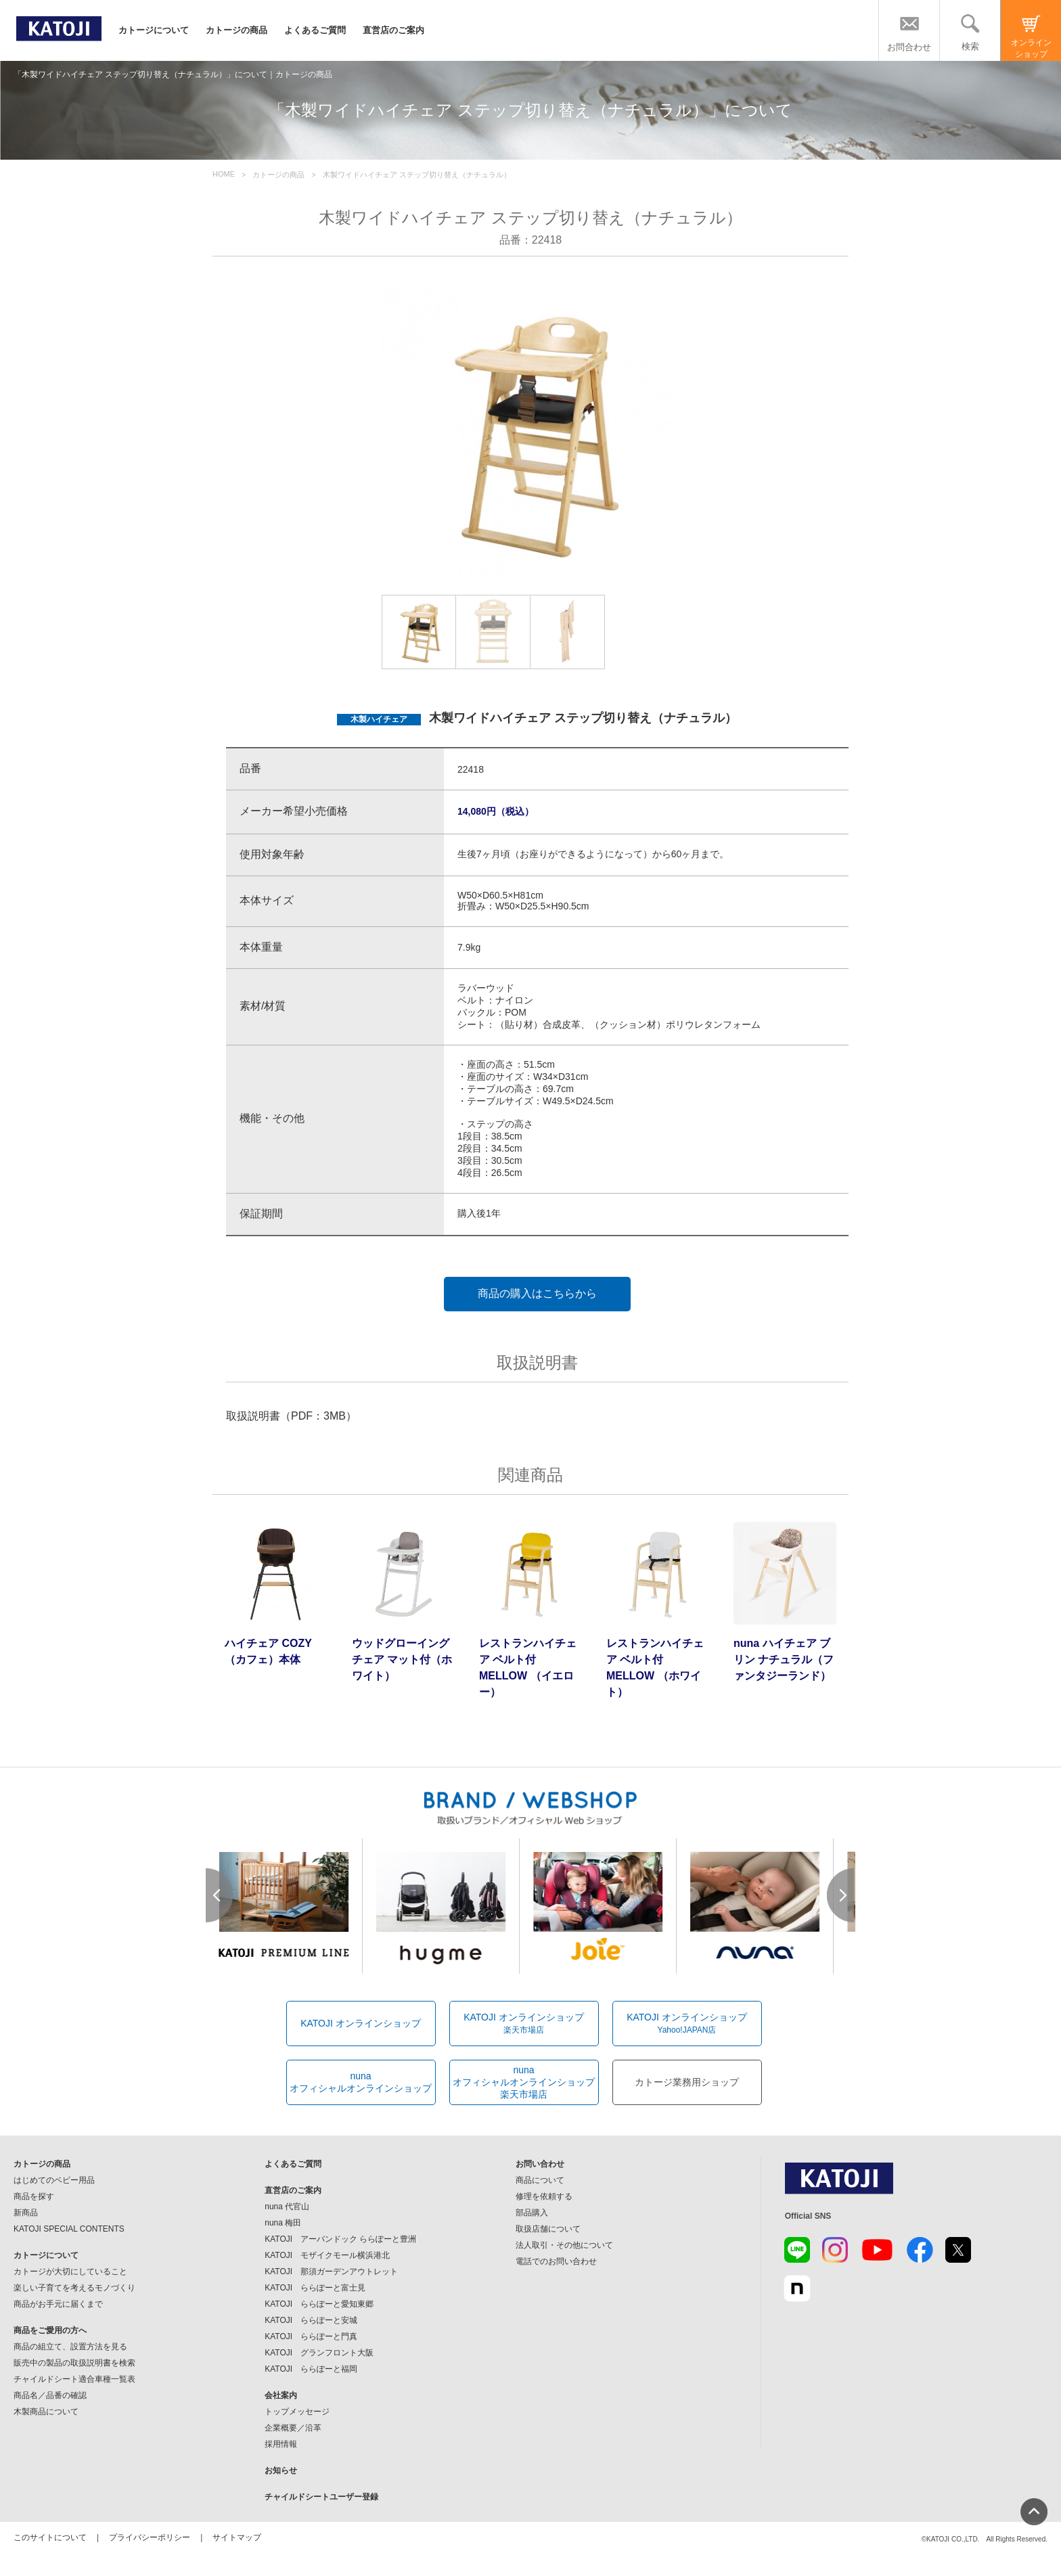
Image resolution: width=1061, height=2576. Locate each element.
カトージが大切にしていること (70, 2271)
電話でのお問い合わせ (556, 2261)
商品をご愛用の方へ (50, 2330)
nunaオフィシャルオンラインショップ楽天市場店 (524, 2082)
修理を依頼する (544, 2196)
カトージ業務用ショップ (687, 2082)
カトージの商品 (236, 30)
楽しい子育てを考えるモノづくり (74, 2287)
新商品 (26, 2212)
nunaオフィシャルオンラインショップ (361, 2082)
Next (841, 1895)
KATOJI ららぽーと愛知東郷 (319, 2304)
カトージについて (153, 30)
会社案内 (281, 2395)
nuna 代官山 (287, 2206)
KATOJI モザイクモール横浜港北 (327, 2255)
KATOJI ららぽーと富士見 (315, 2287)
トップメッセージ (297, 2411)
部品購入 (532, 2212)
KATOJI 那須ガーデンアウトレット (331, 2271)
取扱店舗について (548, 2229)
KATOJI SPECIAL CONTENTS (69, 2229)
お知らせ (281, 2470)
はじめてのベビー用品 (54, 2180)
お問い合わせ (540, 2164)
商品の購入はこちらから (537, 1293)
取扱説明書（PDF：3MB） (291, 1416)
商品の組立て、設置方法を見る (70, 2346)
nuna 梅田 (283, 2223)
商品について (540, 2180)
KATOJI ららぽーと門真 (311, 2336)
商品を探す (34, 2196)
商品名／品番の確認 (50, 2395)
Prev (220, 1895)
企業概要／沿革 (293, 2428)
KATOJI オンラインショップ (360, 2023)
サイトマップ (236, 2537)
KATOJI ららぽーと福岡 (311, 2369)
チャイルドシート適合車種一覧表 (74, 2379)
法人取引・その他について (564, 2245)
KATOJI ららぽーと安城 (311, 2320)
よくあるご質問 (315, 30)
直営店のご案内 (393, 30)
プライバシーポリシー (149, 2537)
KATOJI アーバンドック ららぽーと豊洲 (340, 2239)
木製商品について (46, 2411)
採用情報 (281, 2444)
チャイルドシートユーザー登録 (321, 2497)
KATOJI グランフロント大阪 (319, 2352)
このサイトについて (50, 2537)
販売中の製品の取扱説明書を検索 (74, 2363)
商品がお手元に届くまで (58, 2304)
